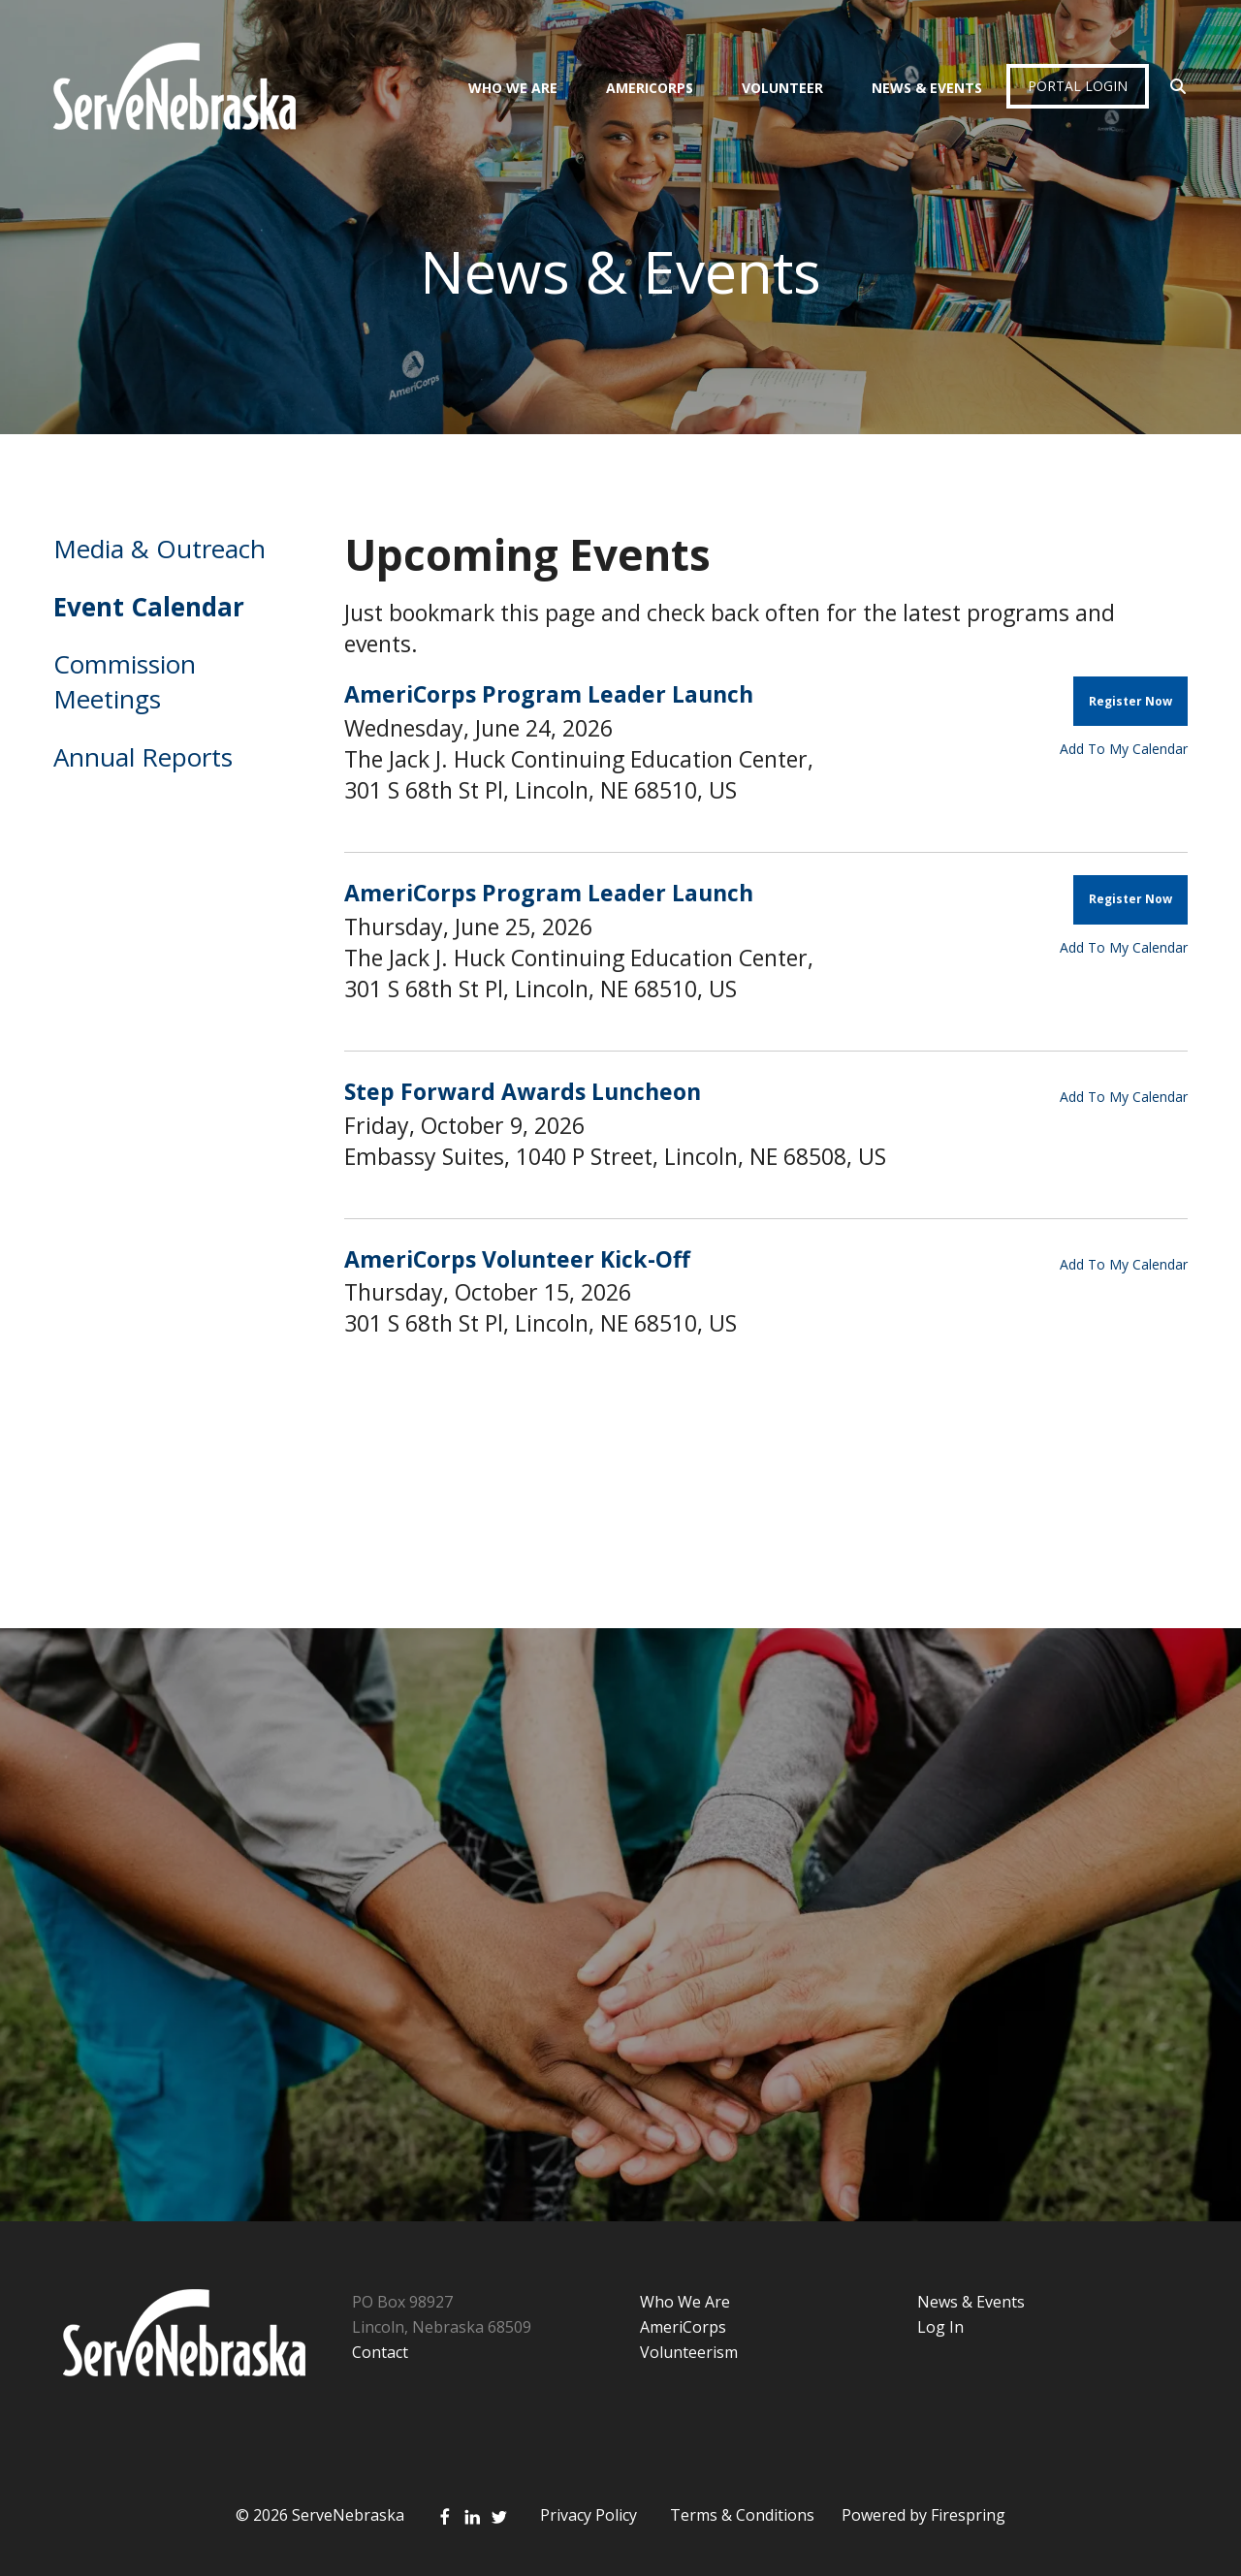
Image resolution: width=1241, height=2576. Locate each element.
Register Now (1130, 701)
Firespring (968, 2515)
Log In (940, 2327)
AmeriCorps (649, 88)
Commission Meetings (124, 681)
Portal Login (1078, 86)
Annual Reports (143, 756)
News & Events (927, 88)
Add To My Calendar (1124, 748)
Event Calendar (148, 606)
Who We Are (512, 88)
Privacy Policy (588, 2515)
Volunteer (782, 88)
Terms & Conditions (742, 2515)
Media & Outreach (159, 548)
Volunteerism (689, 2352)
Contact (380, 2352)
